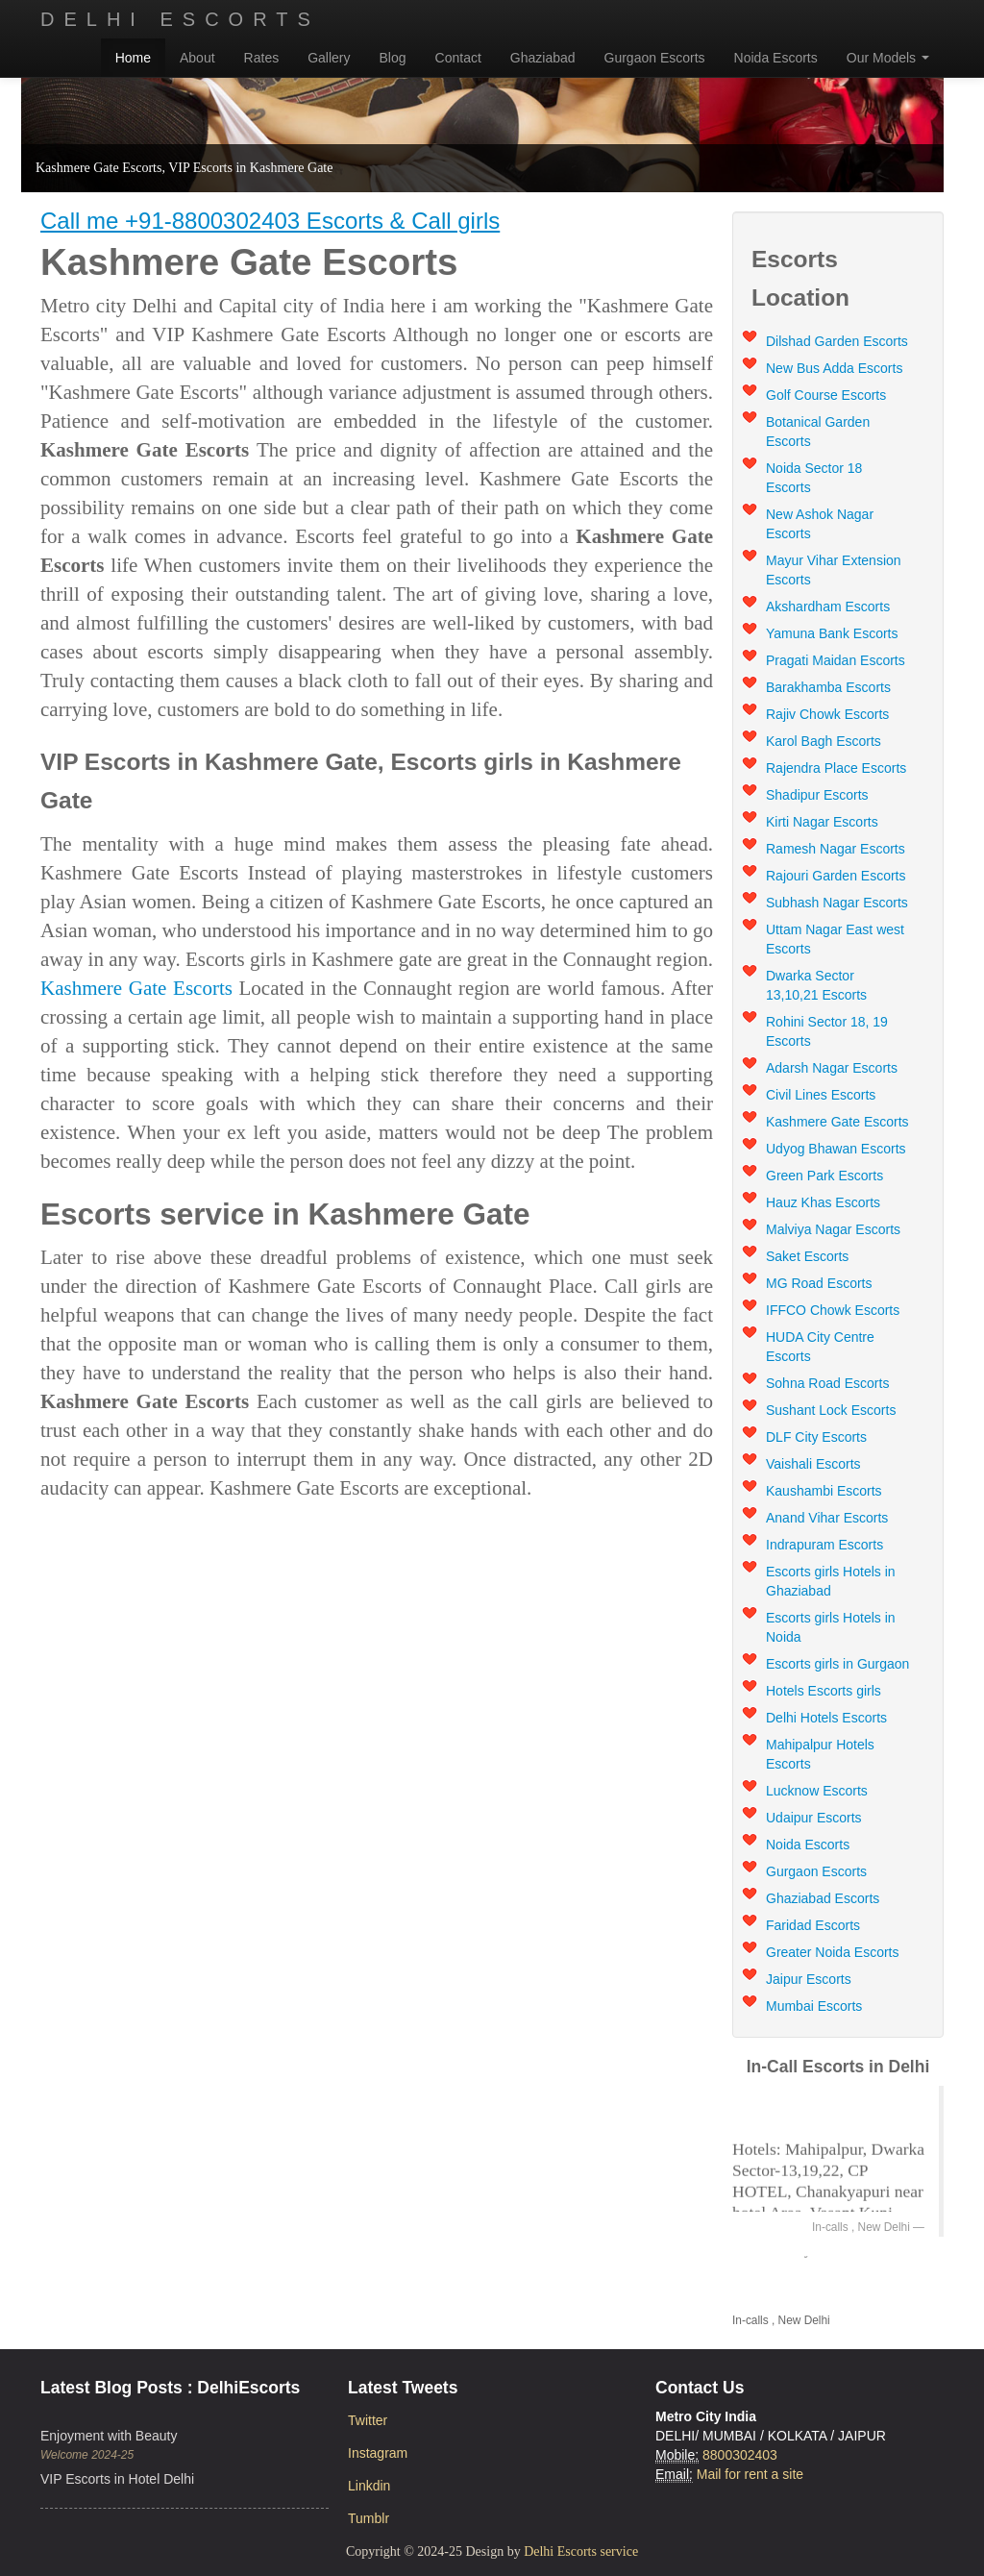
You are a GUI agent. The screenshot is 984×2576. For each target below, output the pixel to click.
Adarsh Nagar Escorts (832, 1068)
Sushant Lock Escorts (831, 1410)
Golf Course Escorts (826, 395)
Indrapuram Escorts (824, 1544)
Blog (393, 57)
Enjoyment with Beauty (108, 2435)
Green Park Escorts (824, 1175)
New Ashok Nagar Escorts (819, 524)
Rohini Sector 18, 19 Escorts (827, 1031)
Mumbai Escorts (814, 2006)
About (197, 57)
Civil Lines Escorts (820, 1094)
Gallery (329, 57)
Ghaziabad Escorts (822, 1898)
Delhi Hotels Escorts (826, 1717)
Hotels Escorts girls (823, 1690)
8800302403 (739, 2455)
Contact (458, 57)
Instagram (377, 2453)
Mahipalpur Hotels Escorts (820, 1754)
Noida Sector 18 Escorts (814, 477)
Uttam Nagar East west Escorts (835, 939)
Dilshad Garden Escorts (837, 341)
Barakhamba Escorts (828, 687)
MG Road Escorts (819, 1283)
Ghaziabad (543, 57)
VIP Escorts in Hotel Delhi (117, 2479)
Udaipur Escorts (814, 1817)
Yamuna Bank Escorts (832, 633)
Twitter (367, 2420)
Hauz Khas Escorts (823, 1202)
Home (133, 57)
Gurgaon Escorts (654, 57)
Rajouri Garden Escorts (836, 875)
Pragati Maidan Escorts (835, 660)
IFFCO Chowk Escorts (832, 1310)
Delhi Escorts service (581, 2551)
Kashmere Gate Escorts (136, 988)
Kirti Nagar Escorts (822, 822)
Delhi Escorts (180, 19)
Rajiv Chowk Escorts (827, 714)
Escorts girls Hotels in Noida (831, 1627)
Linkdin (369, 2485)
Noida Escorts (776, 57)
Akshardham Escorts (828, 606)
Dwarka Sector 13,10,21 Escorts (816, 985)
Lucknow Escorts (817, 1790)
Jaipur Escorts (808, 1979)
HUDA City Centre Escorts (820, 1346)
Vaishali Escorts (813, 1464)
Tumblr (368, 2518)
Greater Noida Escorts (832, 1952)
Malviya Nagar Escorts (833, 1229)
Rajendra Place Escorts (836, 768)
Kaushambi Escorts (824, 1491)
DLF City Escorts (816, 1437)
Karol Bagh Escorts (823, 741)
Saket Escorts (807, 1256)
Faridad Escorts (813, 1925)
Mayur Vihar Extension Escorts (833, 570)
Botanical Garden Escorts (818, 431)
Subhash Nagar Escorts (837, 902)
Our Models (888, 57)
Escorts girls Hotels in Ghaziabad (831, 1581)
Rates (262, 57)
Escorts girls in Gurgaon (837, 1664)
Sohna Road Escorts (827, 1383)
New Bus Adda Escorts (834, 368)
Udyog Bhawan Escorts (836, 1148)
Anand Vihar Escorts (827, 1517)
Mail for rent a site (750, 2474)
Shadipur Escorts (817, 795)
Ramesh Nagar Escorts (835, 848)
